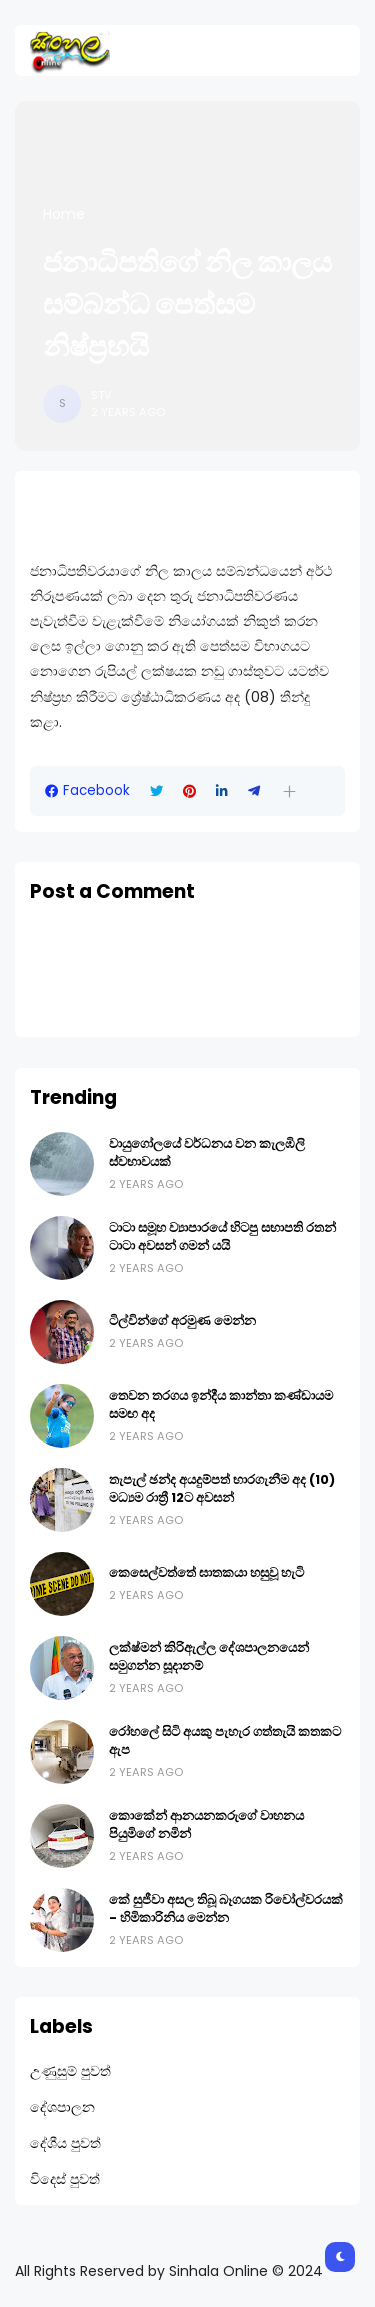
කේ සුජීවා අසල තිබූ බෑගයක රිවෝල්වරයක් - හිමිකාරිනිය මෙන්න (226, 1908)
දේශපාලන (62, 2107)
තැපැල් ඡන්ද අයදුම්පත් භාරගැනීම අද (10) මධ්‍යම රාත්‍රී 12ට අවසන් (222, 1488)
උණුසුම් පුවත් (70, 2071)
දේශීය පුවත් (65, 2143)
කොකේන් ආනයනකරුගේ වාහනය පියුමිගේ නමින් (206, 1824)
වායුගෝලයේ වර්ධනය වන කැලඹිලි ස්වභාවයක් (207, 1152)
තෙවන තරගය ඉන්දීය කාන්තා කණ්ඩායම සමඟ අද (221, 1404)
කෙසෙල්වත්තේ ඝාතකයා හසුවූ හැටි (206, 1572)
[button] (289, 791)
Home (64, 214)
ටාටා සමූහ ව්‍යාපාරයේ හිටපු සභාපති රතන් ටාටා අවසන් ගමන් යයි (222, 1236)
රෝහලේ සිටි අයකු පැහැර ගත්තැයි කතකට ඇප (225, 1740)
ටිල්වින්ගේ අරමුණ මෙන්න (182, 1320)
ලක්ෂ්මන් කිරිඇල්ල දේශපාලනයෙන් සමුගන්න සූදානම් (209, 1656)
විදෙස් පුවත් (65, 2179)
